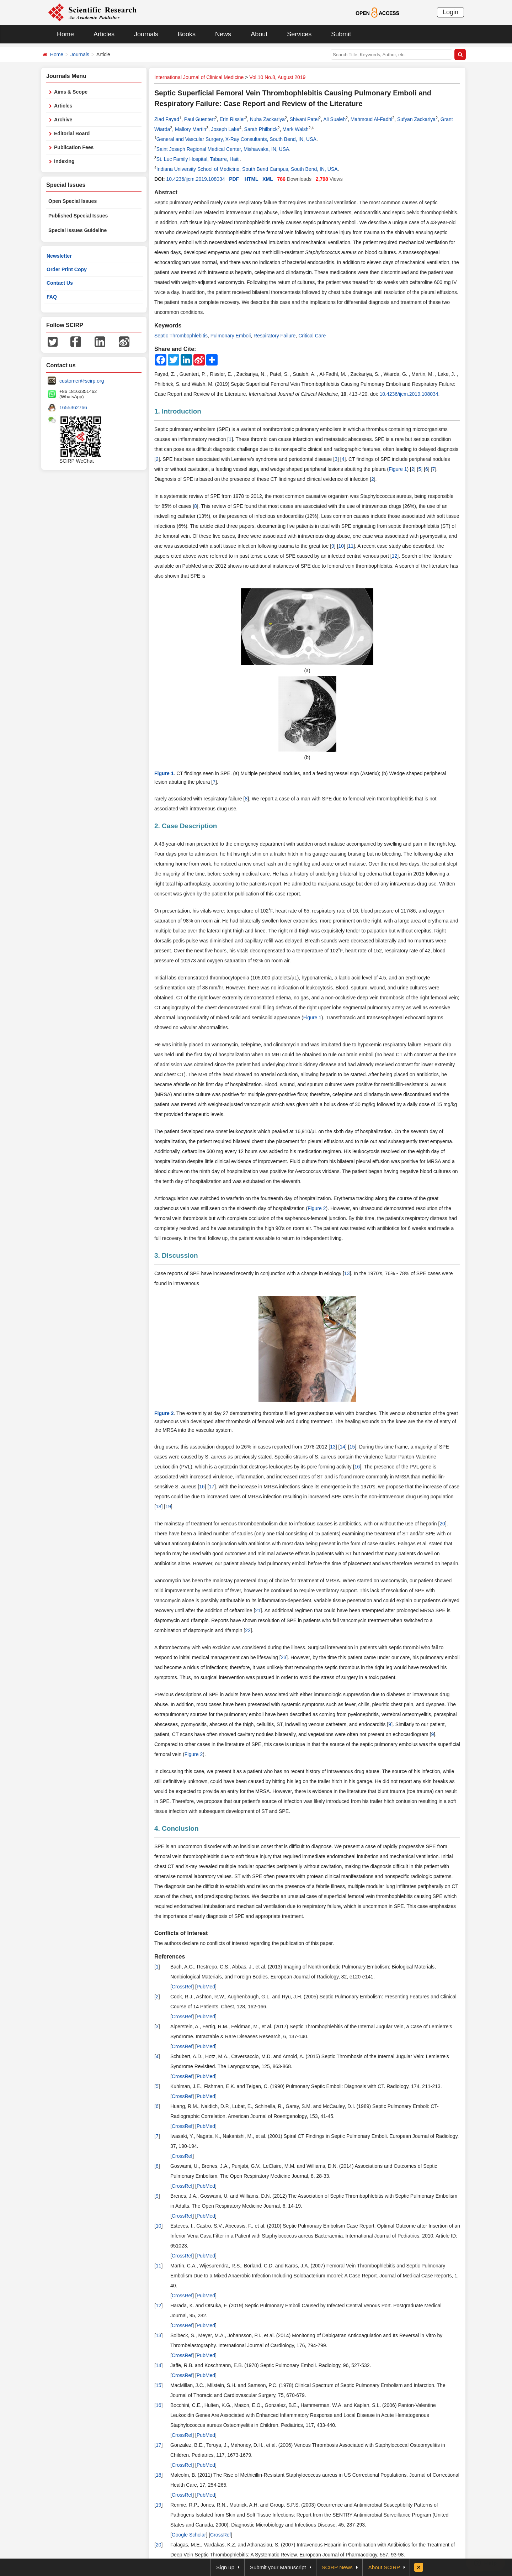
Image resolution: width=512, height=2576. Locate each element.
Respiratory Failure (274, 335)
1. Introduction (177, 411)
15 (352, 1447)
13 (347, 1273)
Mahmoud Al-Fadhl (372, 119)
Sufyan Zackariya (416, 119)
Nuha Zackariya (267, 119)
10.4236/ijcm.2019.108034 (195, 179)
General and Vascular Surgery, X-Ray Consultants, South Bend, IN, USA (236, 139)
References (169, 1957)
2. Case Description (185, 826)
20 (442, 1523)
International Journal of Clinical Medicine (199, 77)
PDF (234, 179)
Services (299, 34)
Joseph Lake (225, 129)
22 (248, 1630)
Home (65, 34)
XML (267, 179)
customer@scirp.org (81, 381)
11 (351, 546)
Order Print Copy (67, 269)
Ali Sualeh (334, 119)
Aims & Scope (70, 92)
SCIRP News (337, 2567)
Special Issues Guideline (77, 230)
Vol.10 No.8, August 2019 (277, 77)
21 (258, 1610)
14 (342, 1447)
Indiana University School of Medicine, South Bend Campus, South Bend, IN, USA (247, 169)
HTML (251, 179)
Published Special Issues (78, 216)
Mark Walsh (295, 129)
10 (341, 546)
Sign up (225, 2567)
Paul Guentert (199, 119)
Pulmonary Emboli (230, 335)
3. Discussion (176, 1255)
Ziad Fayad (166, 119)
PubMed (206, 1986)
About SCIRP (384, 2567)
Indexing (64, 161)
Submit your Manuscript (278, 2567)
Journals (146, 34)
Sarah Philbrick (261, 129)
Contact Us (60, 283)
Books (187, 34)
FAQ (52, 297)
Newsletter (59, 256)
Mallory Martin (190, 129)
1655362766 (73, 407)
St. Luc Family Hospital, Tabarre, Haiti (198, 159)
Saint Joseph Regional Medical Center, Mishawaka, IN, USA (222, 149)
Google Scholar (189, 2535)
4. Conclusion (176, 1828)
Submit (341, 34)
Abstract (165, 192)
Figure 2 (317, 1208)
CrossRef (182, 1986)
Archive (63, 119)
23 (284, 1657)
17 (211, 1486)
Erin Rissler (232, 119)
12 (395, 556)
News (223, 34)
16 (357, 1467)
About (259, 34)
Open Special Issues (72, 201)
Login (450, 12)
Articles (104, 34)
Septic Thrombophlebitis (181, 335)
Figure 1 (398, 469)
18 (158, 1506)
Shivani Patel (304, 119)
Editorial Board (72, 133)
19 (168, 1506)
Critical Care (312, 335)
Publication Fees (74, 147)
